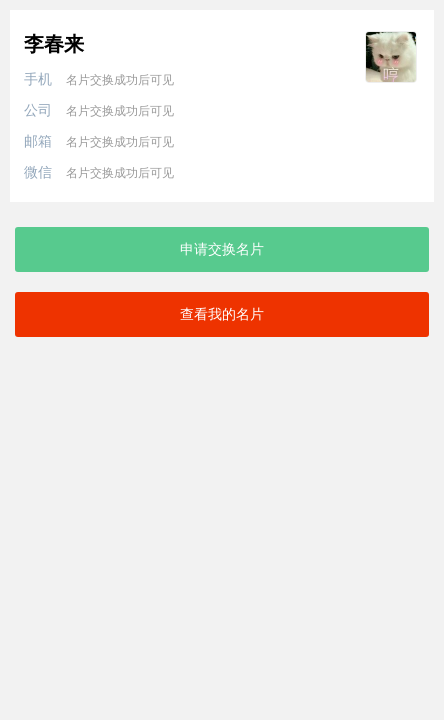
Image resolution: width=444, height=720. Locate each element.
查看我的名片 (222, 314)
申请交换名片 (222, 249)
